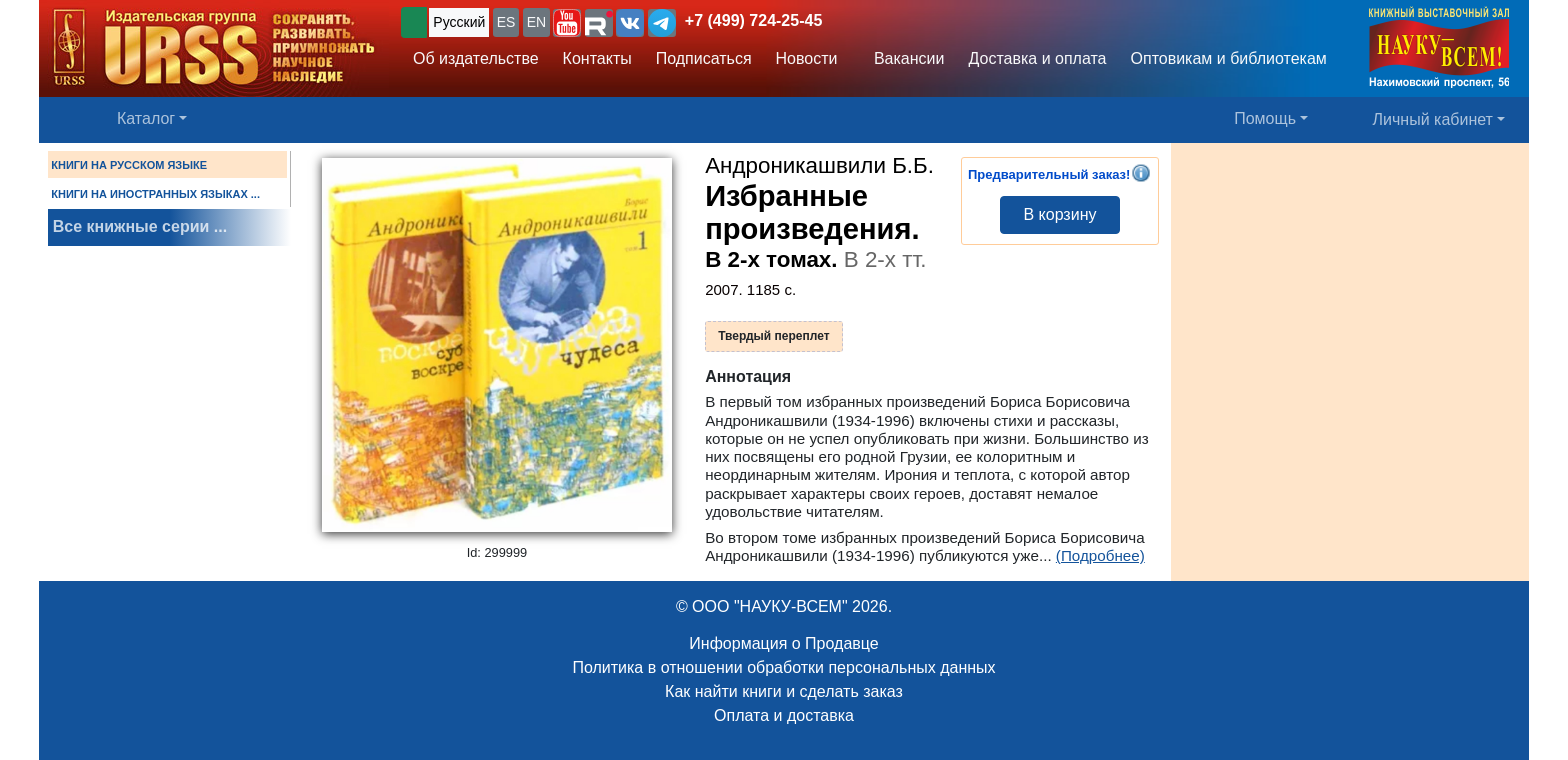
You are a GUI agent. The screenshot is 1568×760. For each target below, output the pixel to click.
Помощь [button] (1265, 118)
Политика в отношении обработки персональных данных (783, 667)
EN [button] (536, 22)
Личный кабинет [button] (1433, 119)
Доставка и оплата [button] (1037, 58)
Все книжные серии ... (140, 226)
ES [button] (506, 22)
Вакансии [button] (903, 58)
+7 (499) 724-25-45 (753, 20)
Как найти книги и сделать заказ (784, 691)
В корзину (1059, 214)
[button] (567, 23)
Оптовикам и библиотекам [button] (1229, 58)
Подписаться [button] (704, 58)
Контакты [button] (597, 58)
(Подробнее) (1100, 555)
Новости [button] (807, 58)
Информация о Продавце (783, 643)
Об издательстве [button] (476, 58)
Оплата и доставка (784, 715)
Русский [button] (459, 22)
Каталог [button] (146, 118)
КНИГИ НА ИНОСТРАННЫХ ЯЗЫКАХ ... (155, 194)
